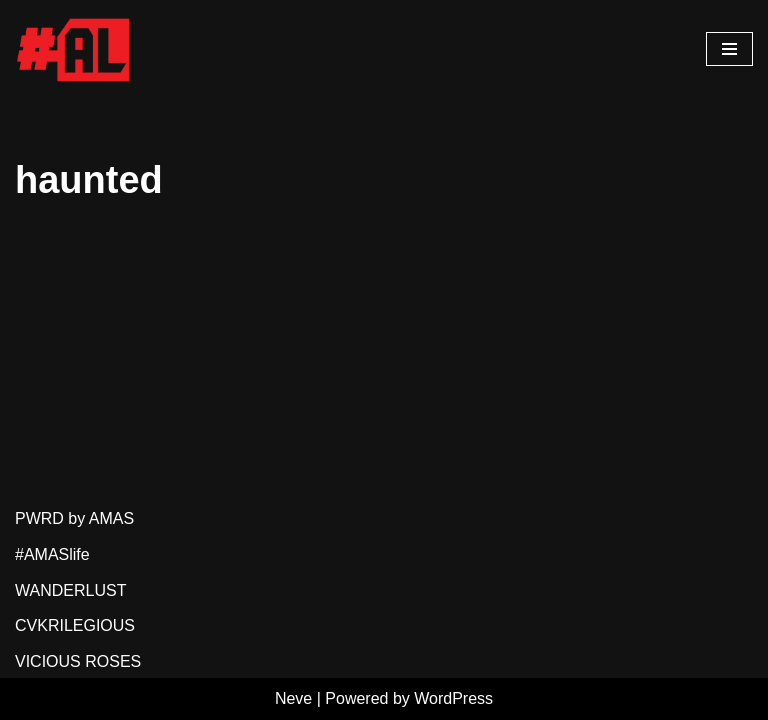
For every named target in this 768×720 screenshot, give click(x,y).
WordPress (453, 698)
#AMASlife (52, 554)
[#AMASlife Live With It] (75, 49)
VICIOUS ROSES (78, 661)
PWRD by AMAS (74, 518)
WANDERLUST (70, 590)
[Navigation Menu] (729, 49)
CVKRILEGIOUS (75, 625)
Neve (293, 698)
